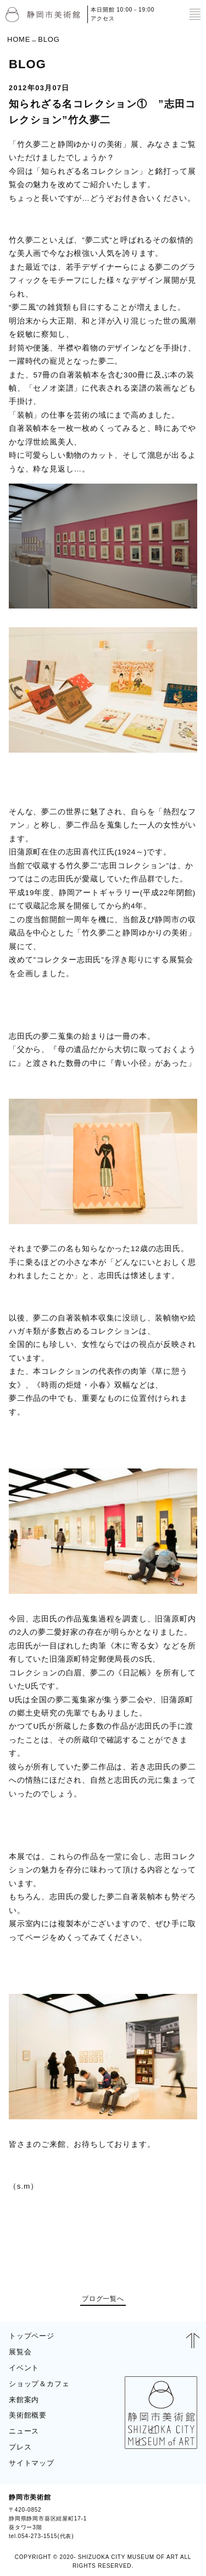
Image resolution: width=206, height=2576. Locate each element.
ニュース (24, 2431)
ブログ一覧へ (103, 2299)
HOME (18, 39)
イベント (24, 2368)
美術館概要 (28, 2415)
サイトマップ (31, 2463)
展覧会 (20, 2352)
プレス (20, 2447)
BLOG (183, 2516)
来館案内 (24, 2400)
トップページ (31, 2336)
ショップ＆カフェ (39, 2384)
